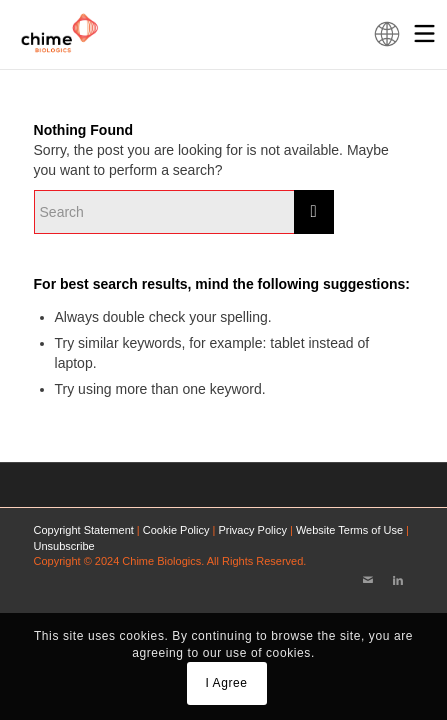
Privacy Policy (252, 530)
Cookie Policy (176, 530)
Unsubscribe (64, 546)
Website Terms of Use (349, 530)
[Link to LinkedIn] (398, 580)
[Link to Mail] (368, 580)
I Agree (226, 683)
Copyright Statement (84, 530)
